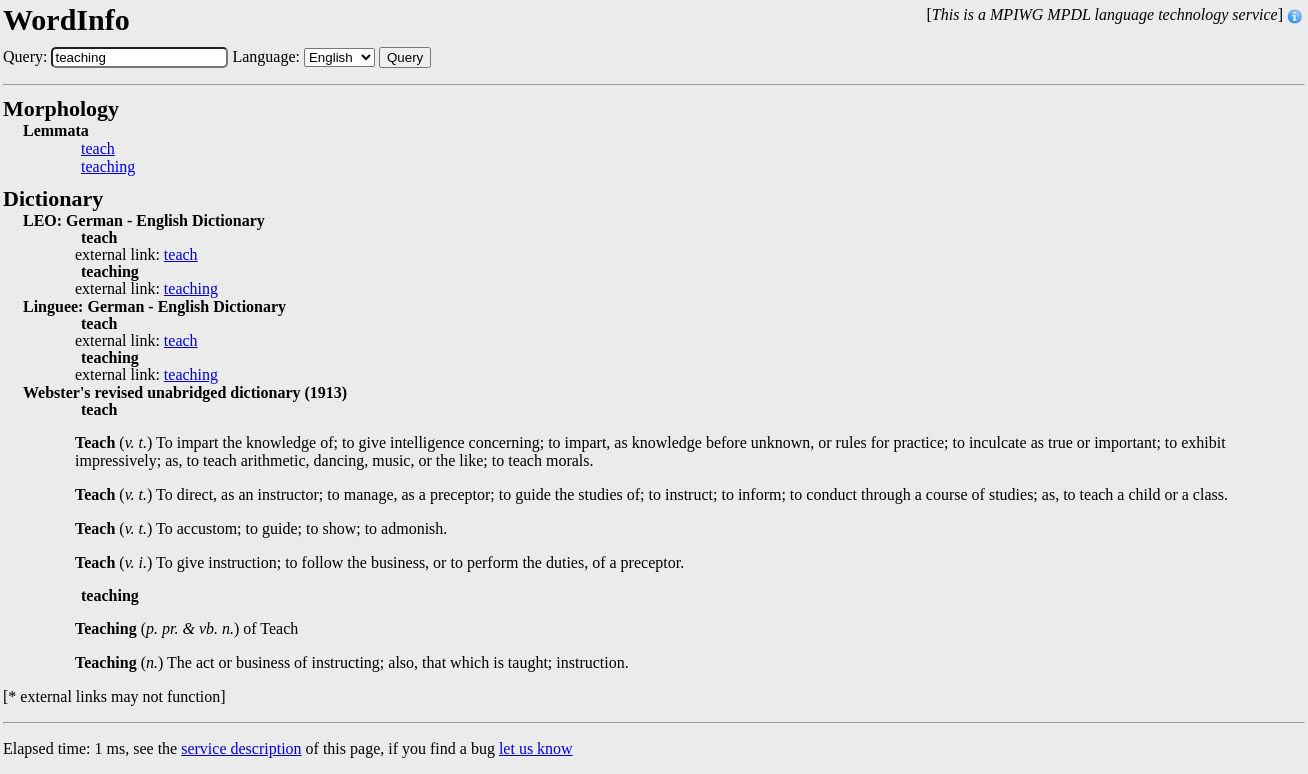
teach (98, 149)
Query (405, 57)
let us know (536, 748)
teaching (108, 167)
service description (241, 748)
